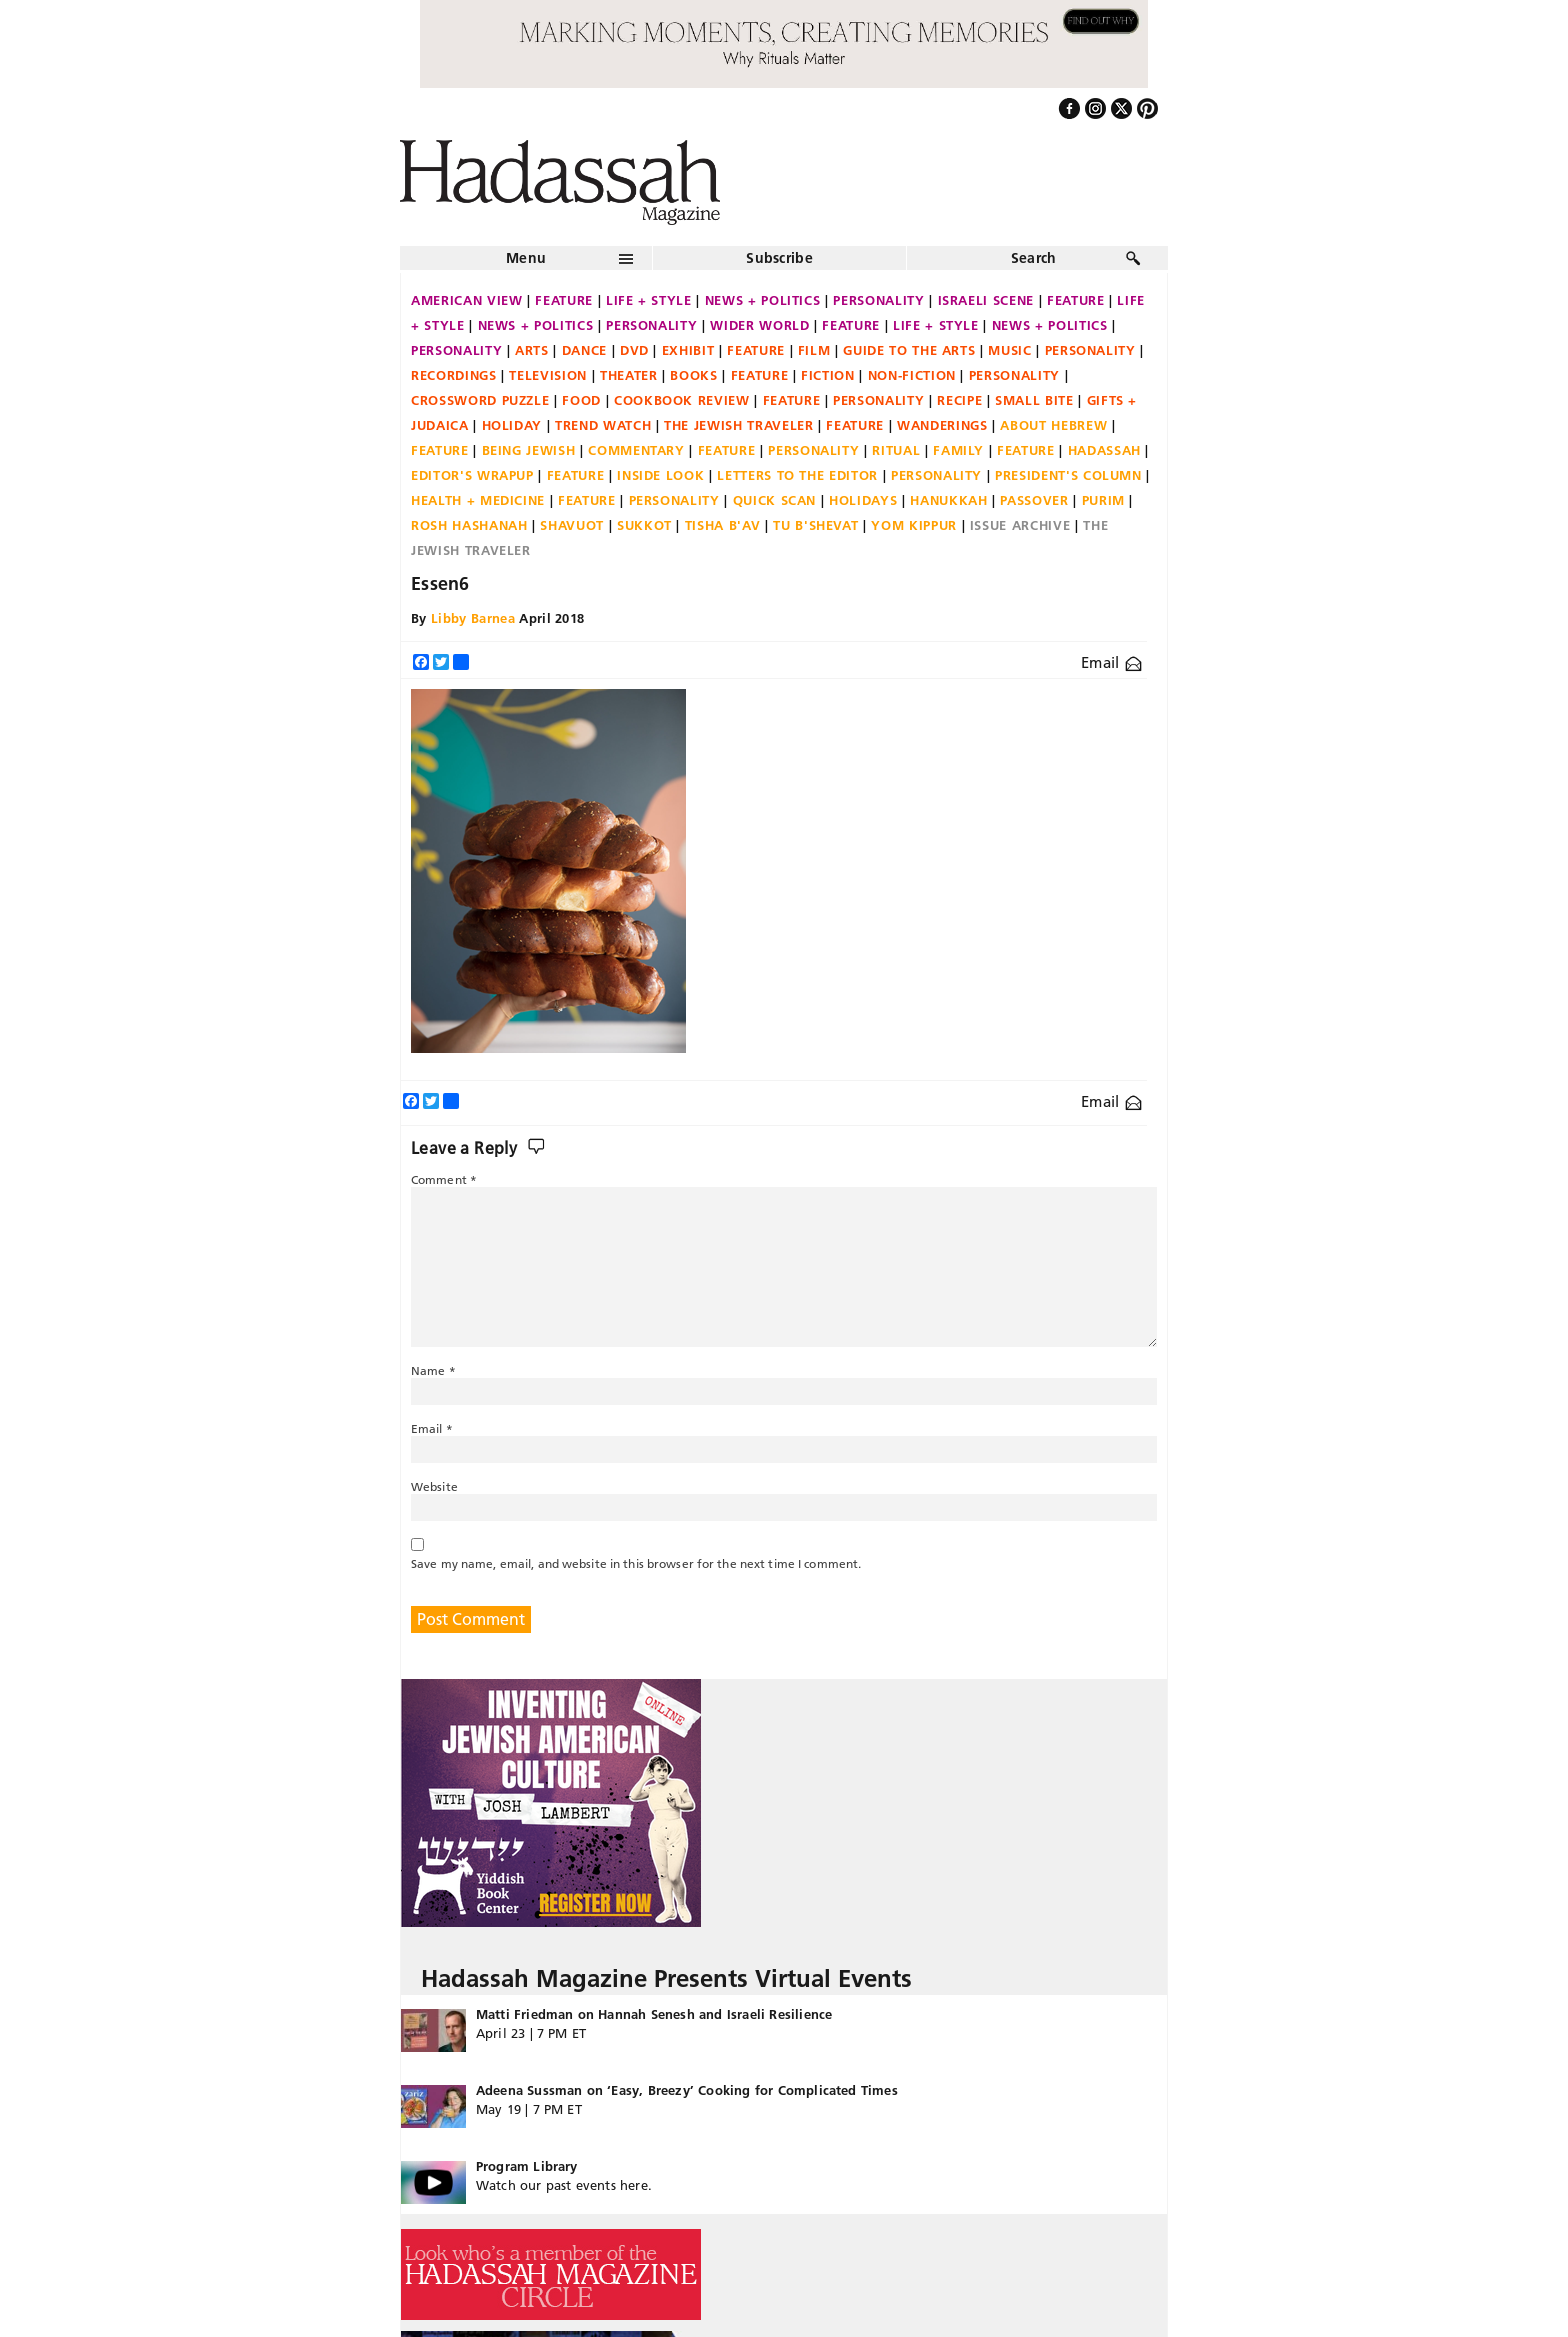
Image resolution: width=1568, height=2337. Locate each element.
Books (693, 375)
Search (1034, 258)
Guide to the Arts (909, 350)
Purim (1103, 500)
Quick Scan (775, 500)
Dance (584, 350)
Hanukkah (948, 500)
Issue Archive (1020, 525)
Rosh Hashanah (469, 525)
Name (433, 1370)
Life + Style (649, 300)
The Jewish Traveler (738, 425)
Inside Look (660, 475)
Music (1009, 350)
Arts (532, 350)
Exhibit (688, 350)
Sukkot (644, 525)
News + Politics (763, 300)
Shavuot (572, 525)
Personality (878, 300)
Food (581, 400)
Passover (1034, 500)
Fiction (828, 375)
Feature (564, 300)
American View (466, 300)
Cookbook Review (682, 400)
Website (434, 1486)
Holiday (512, 425)
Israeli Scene (986, 300)
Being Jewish (529, 450)
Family (958, 450)
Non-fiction (912, 375)
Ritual (896, 450)
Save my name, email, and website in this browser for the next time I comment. (636, 1563)
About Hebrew (1053, 425)
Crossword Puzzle (480, 400)
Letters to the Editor (797, 475)
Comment (444, 1179)
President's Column (1068, 475)
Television (548, 375)
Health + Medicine (478, 500)
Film (814, 350)
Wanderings (942, 425)
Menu (526, 258)
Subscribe (779, 258)
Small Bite (1034, 400)
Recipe (959, 400)
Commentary (636, 450)
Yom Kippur (914, 525)
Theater (629, 375)
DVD (634, 350)
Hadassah (1104, 450)
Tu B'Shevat (815, 525)
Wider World (759, 325)
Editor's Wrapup (472, 475)
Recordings (454, 375)
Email (1111, 662)
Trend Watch (603, 425)
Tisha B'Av (723, 525)
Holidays (863, 500)
